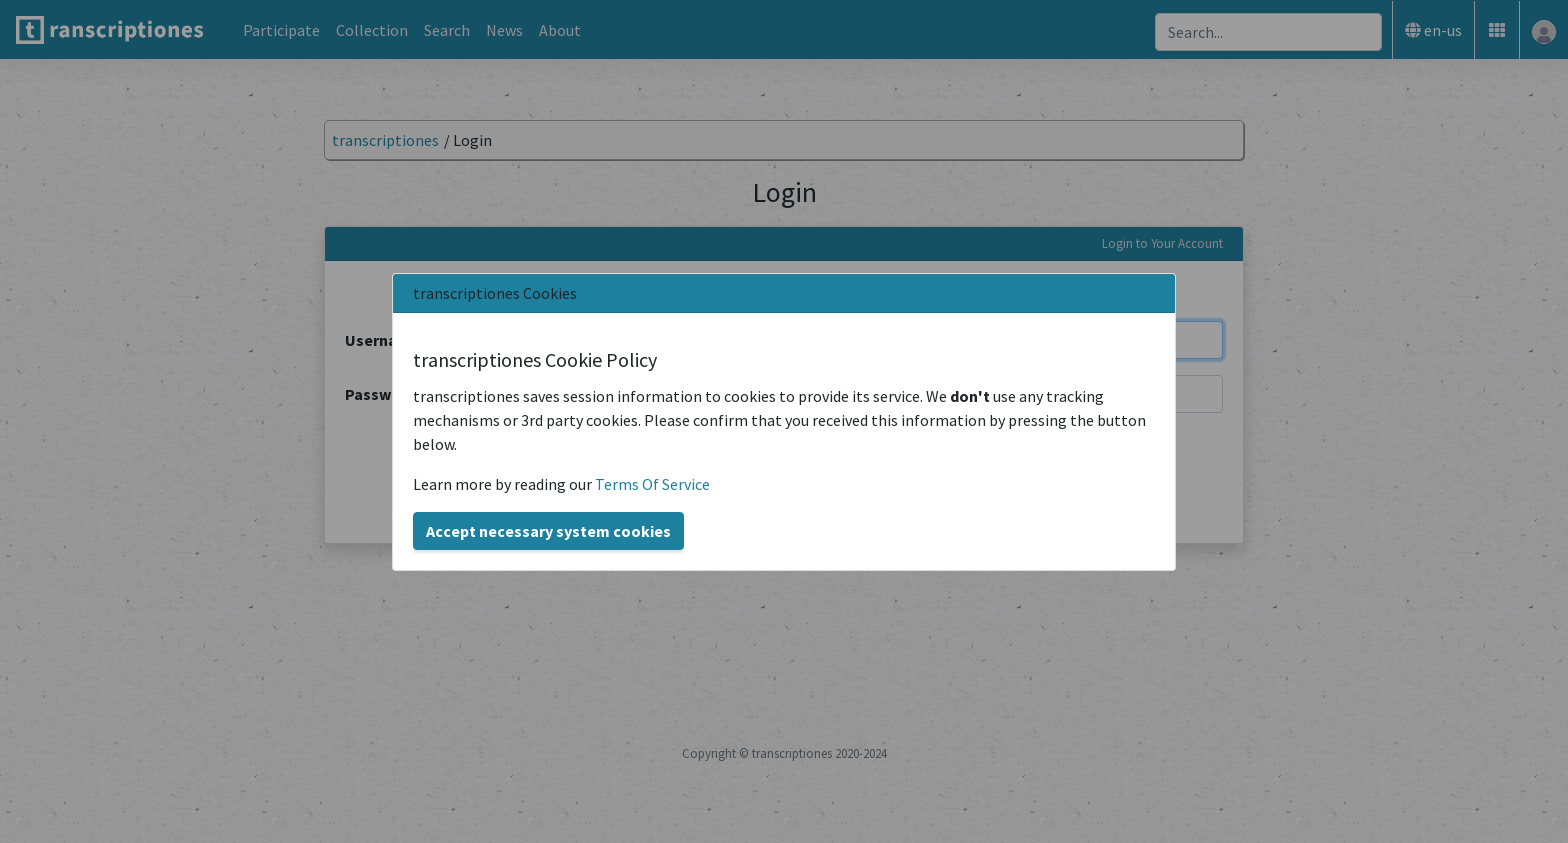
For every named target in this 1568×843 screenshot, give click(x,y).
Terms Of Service (652, 484)
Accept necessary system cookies (548, 531)
